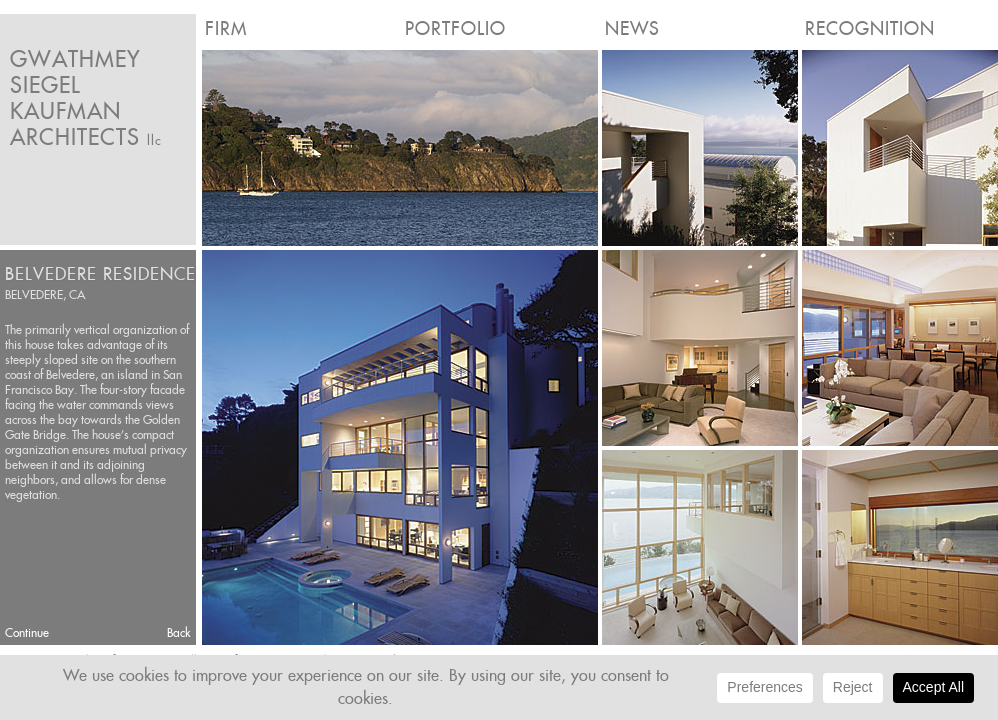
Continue (27, 632)
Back (179, 632)
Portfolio (455, 28)
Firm (226, 28)
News (632, 28)
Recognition (870, 28)
